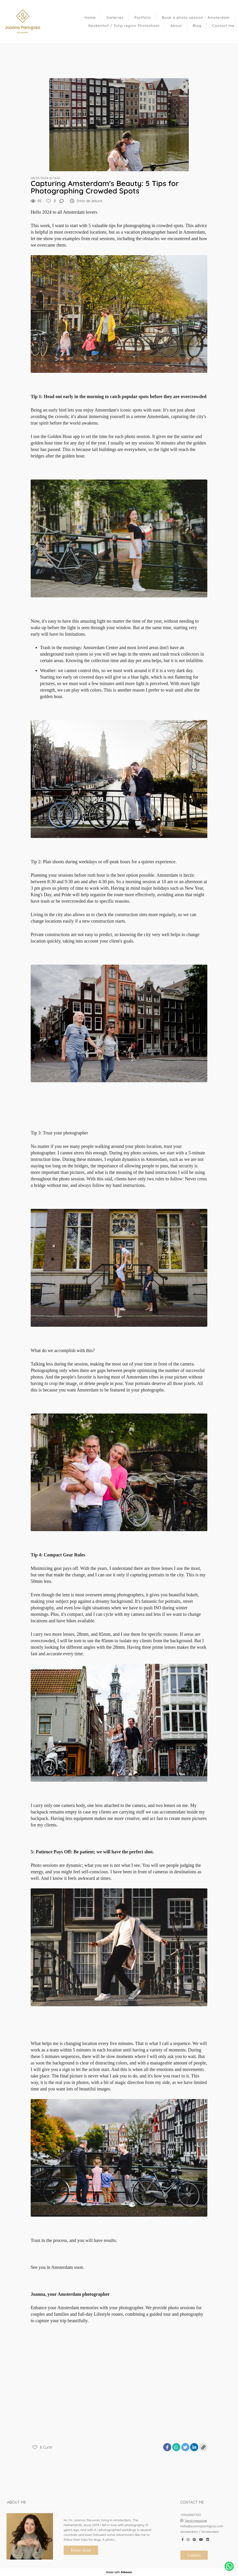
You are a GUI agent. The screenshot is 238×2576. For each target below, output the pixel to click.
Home (90, 17)
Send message (196, 2520)
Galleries (115, 17)
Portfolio (142, 17)
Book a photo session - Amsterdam (196, 17)
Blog (197, 25)
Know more (81, 2550)
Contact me (223, 25)
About (176, 25)
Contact (194, 2555)
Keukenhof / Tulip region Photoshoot (124, 25)
